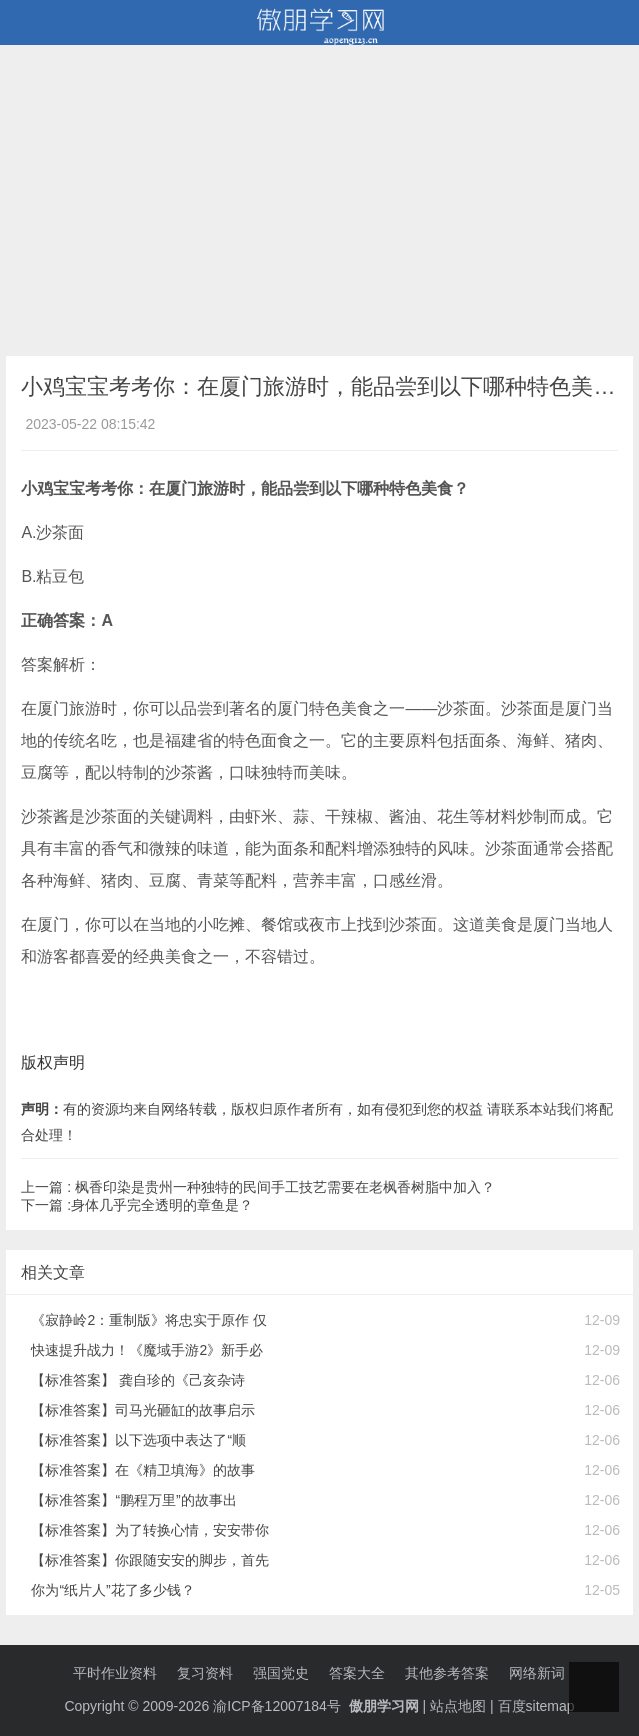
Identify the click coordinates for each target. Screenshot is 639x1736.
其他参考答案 (447, 1673)
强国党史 (281, 1673)
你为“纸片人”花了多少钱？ (112, 1590)
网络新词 (537, 1673)
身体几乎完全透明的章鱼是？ (162, 1205)
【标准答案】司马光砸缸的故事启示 (143, 1410)
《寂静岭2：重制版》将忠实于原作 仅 (149, 1320)
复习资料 (205, 1673)
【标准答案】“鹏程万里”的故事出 (133, 1500)
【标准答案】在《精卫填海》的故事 (143, 1470)
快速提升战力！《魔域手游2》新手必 (147, 1350)
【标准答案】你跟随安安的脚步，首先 (150, 1560)
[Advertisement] (319, 196)
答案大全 (357, 1673)
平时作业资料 (115, 1673)
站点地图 (458, 1706)
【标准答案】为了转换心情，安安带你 (150, 1530)
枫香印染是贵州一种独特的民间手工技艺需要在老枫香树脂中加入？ (285, 1187)
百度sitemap (536, 1706)
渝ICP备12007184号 (279, 1706)
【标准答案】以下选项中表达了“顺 (138, 1440)
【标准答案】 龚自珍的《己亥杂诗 (138, 1380)
